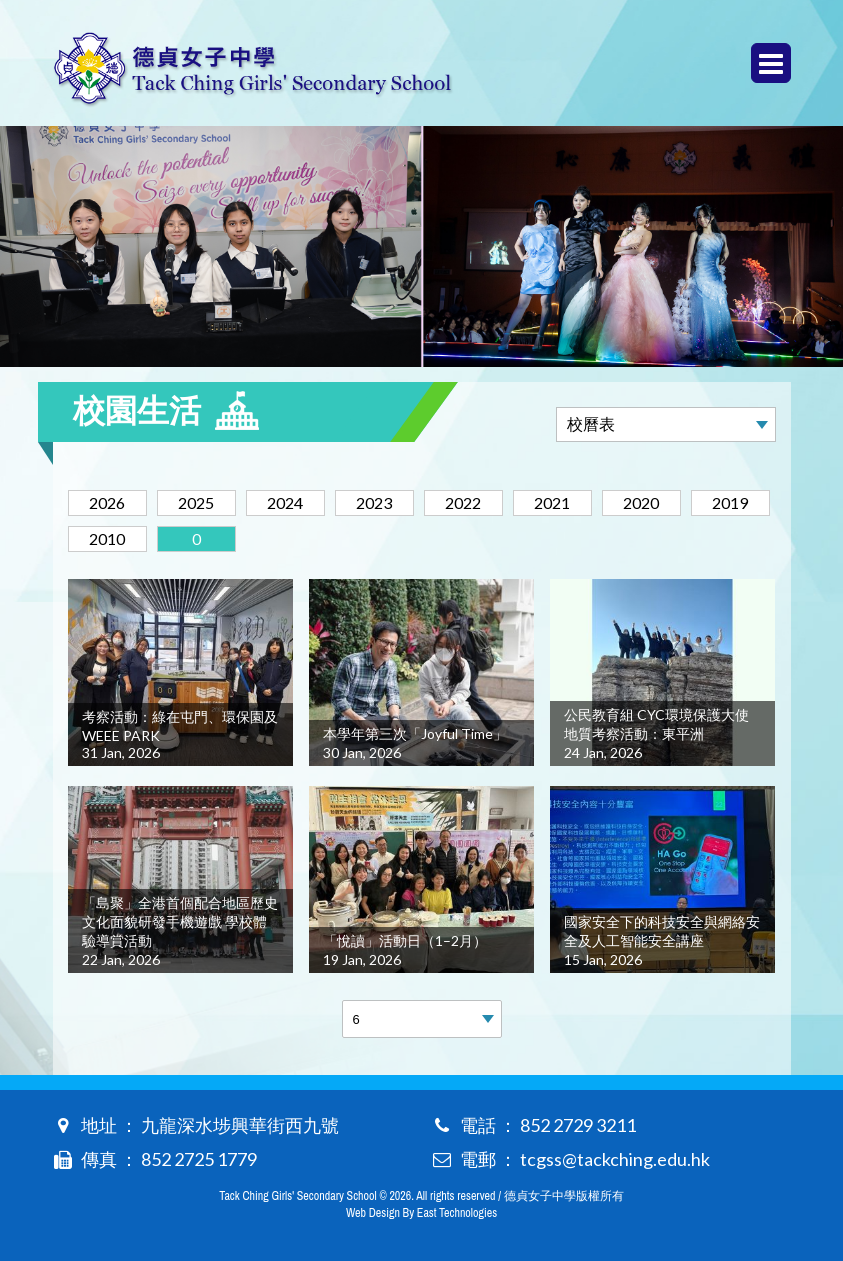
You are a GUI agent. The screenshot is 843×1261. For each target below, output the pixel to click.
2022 (463, 502)
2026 (107, 502)
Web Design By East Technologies (421, 1213)
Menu (771, 63)
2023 (374, 502)
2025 (196, 502)
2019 (730, 502)
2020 (641, 502)
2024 (285, 502)
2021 (552, 502)
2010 (107, 538)
